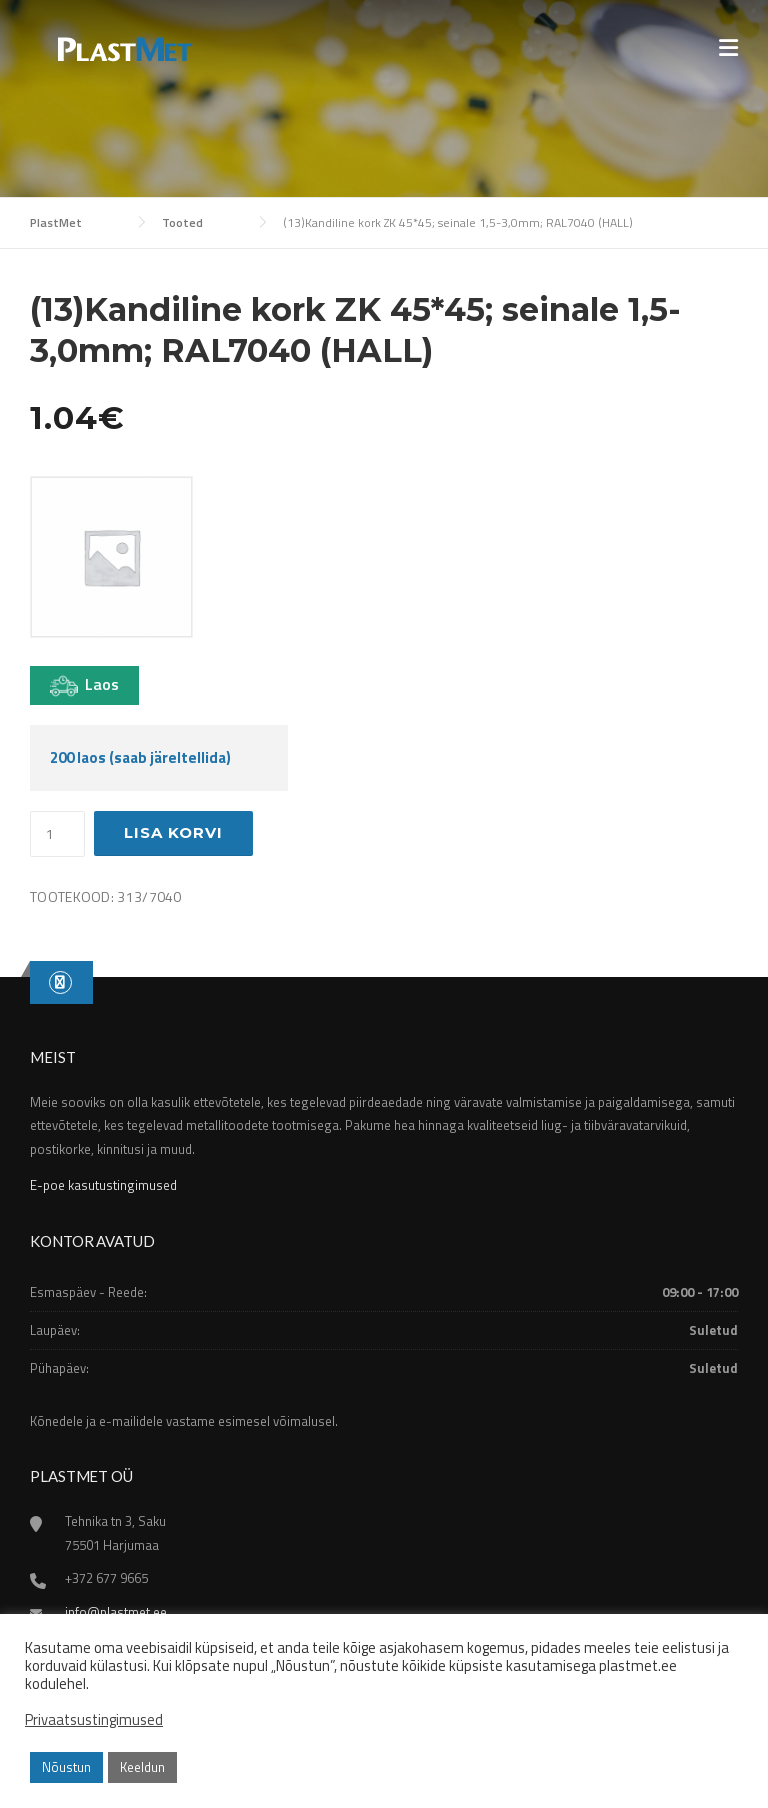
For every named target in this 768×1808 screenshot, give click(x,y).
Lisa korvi (173, 832)
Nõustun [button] (66, 1767)
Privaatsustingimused (94, 1720)
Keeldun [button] (142, 1767)
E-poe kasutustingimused (103, 1185)
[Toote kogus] (57, 834)
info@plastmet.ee (116, 1612)
